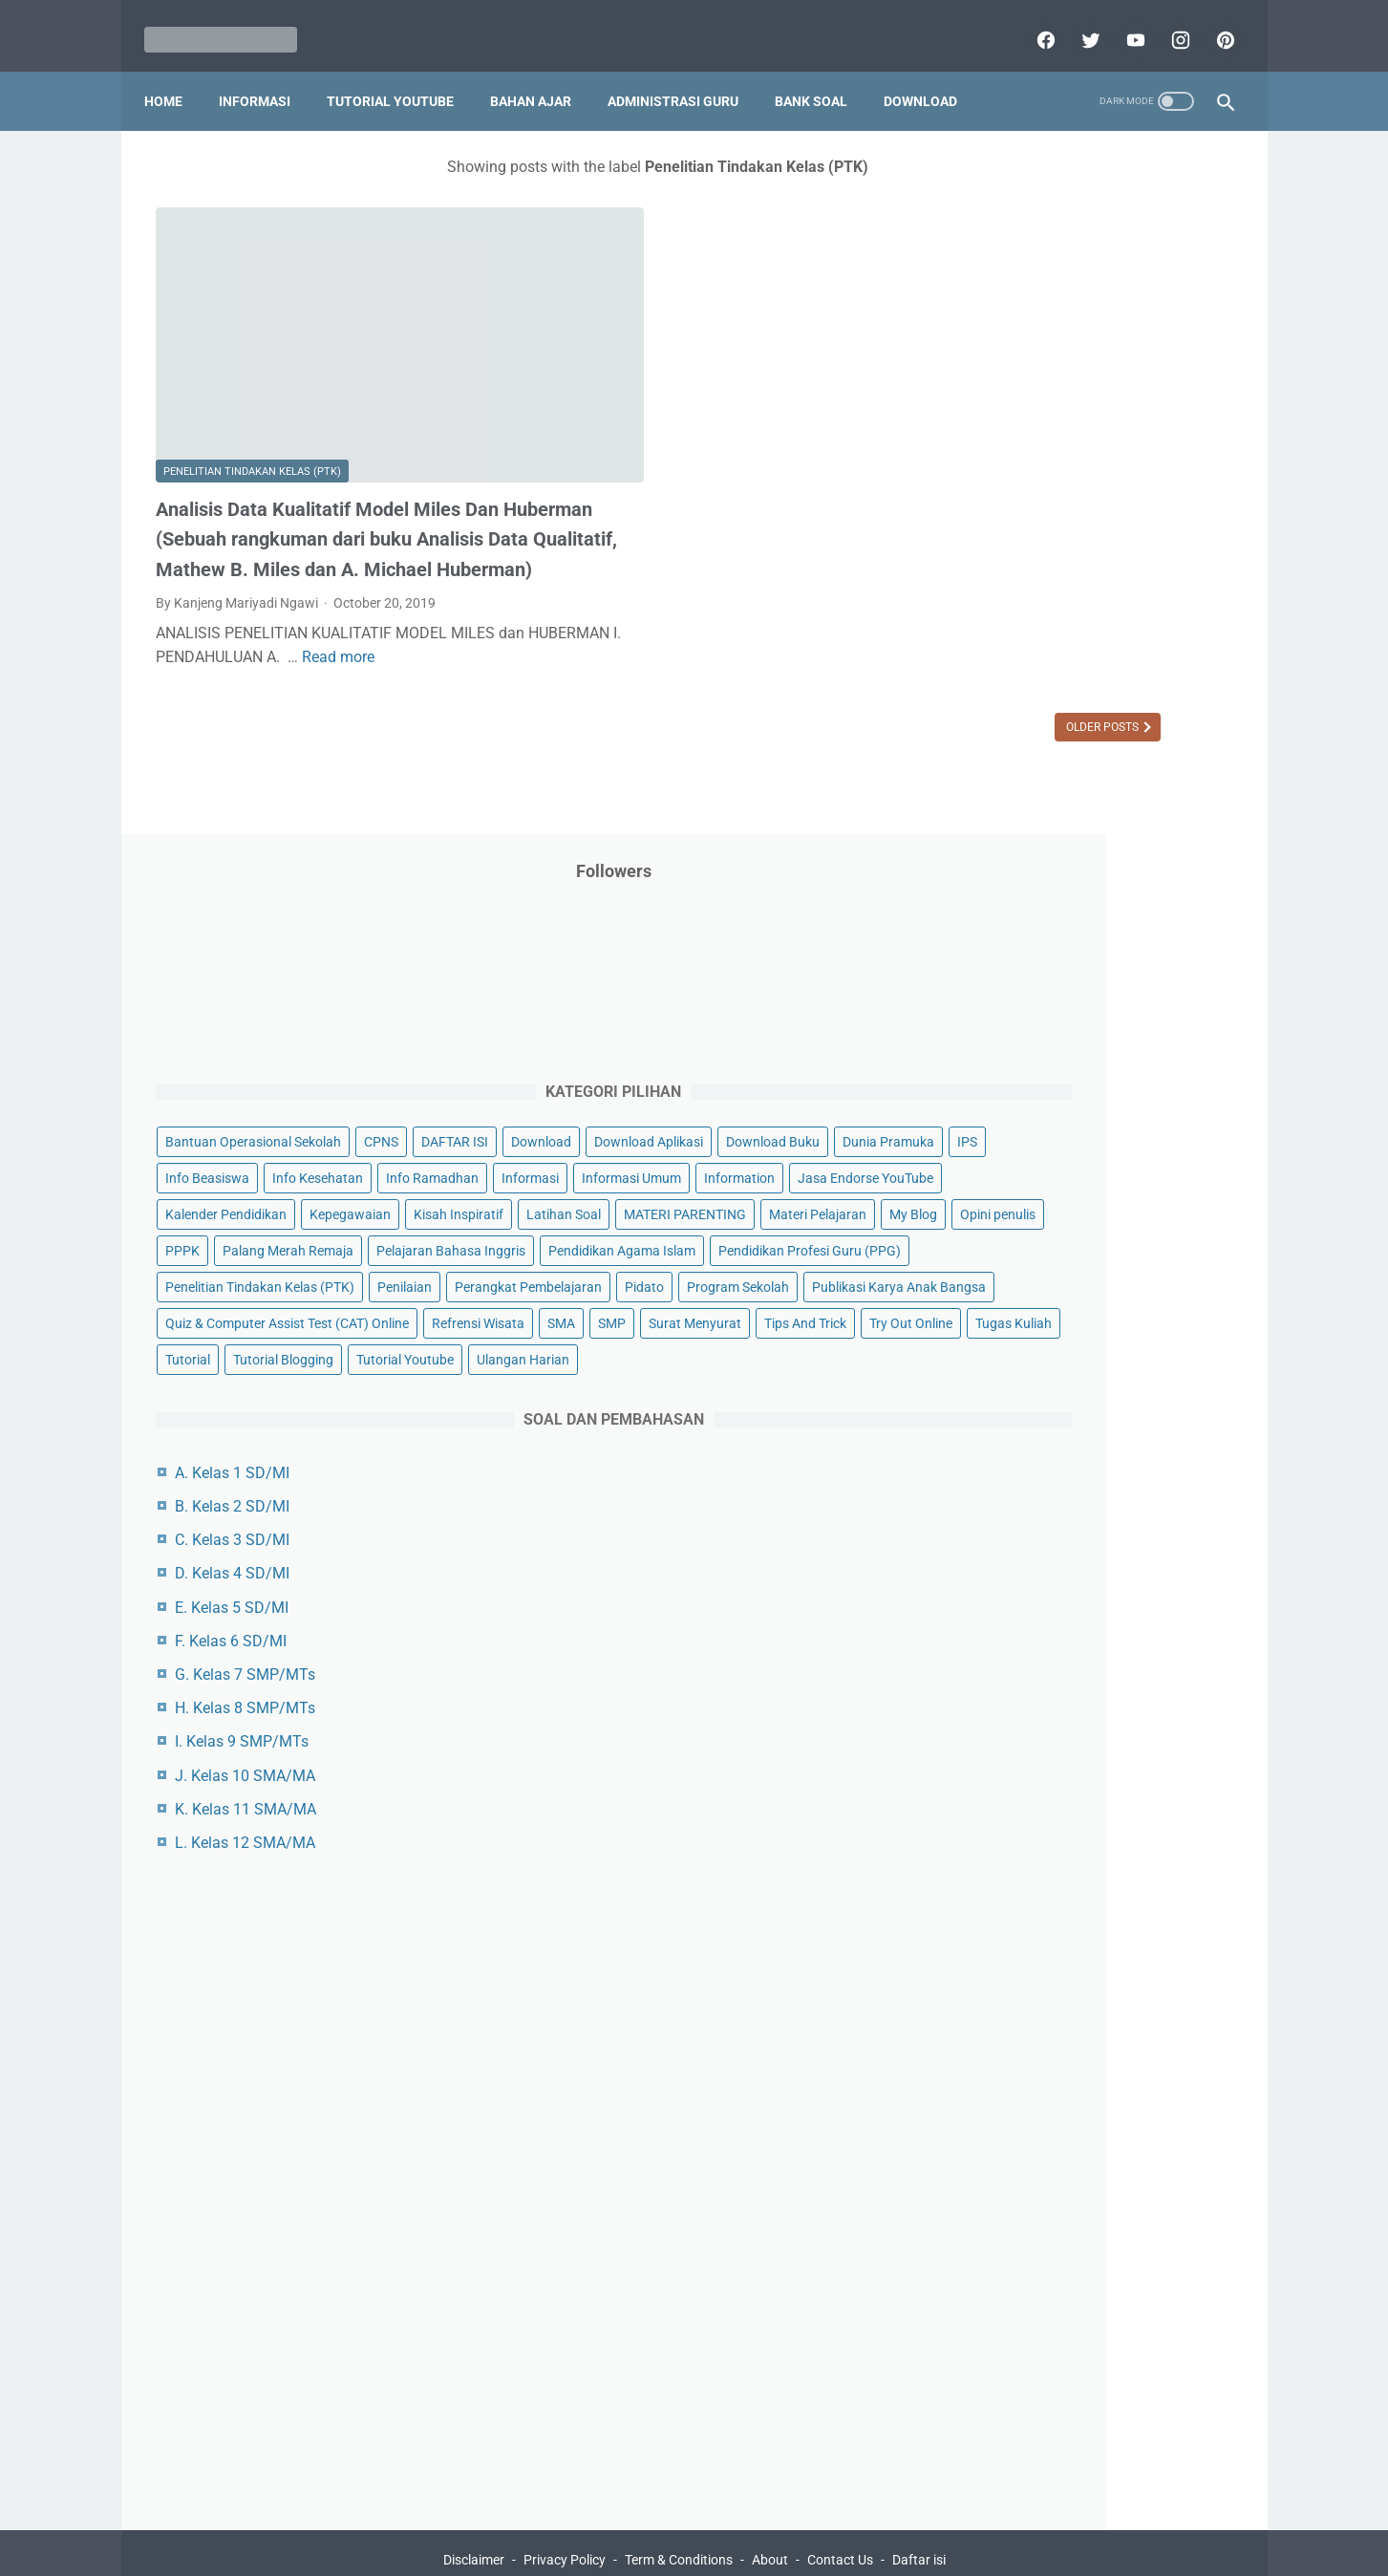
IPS (1081, 532)
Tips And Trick (1113, 1186)
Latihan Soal (1106, 713)
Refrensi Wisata (1002, 1149)
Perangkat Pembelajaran (1029, 1004)
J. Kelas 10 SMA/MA (1036, 1711)
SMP (1136, 1149)
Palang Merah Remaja (1021, 822)
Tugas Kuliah (1100, 1223)
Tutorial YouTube (401, 75)
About (770, 2506)
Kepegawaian (1141, 677)
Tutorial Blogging (1006, 1259)
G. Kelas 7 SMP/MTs (1036, 1610)
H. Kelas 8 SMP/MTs (1036, 1644)
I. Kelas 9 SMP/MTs (1033, 1677)
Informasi (266, 75)
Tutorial (1184, 1223)
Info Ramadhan (1116, 568)
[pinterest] (1212, 23)
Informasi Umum (1086, 604)
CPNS (1172, 423)
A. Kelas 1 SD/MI (1023, 1409)
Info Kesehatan (1001, 568)
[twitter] (1078, 23)
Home (175, 75)
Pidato (1145, 1004)
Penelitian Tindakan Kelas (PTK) (252, 377)
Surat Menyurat (1002, 1186)
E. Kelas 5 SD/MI (1022, 1543)
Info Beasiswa (1156, 532)
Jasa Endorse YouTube (1117, 641)
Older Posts (821, 686)
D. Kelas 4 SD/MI (1023, 1509)
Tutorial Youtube (1128, 1259)
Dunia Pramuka (1002, 532)
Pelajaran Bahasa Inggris (1030, 859)
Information (991, 641)
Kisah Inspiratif (1001, 713)
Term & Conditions (679, 2506)
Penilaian (1195, 968)
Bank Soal (822, 75)
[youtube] (1122, 23)
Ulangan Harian (1002, 1295)
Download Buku (1135, 496)
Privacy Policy (564, 2506)
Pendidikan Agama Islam (1029, 895)
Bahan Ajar (542, 75)
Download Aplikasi (1010, 496)
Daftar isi (919, 2506)
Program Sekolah (1007, 1040)
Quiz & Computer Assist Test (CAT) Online (1078, 1113)
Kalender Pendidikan (1017, 677)
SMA (1086, 1149)
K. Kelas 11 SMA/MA (1036, 1745)
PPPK (1142, 786)
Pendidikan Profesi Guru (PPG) (1047, 931)
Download (932, 75)
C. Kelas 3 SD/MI (1023, 1476)
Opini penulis (1064, 786)
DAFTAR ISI (989, 459)
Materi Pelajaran (1150, 750)
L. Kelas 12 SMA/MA (1036, 1779)
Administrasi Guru (684, 75)
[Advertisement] (1090, 2121)
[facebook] (1033, 23)
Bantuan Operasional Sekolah (1044, 423)
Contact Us (840, 2506)
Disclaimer (473, 2506)
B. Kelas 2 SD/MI (1023, 1442)
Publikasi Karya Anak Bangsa (1043, 1076)
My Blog (980, 786)
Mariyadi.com (720, 2546)
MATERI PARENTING (1017, 750)
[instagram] (1167, 23)
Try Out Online (997, 1223)
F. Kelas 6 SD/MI (1022, 1577)
